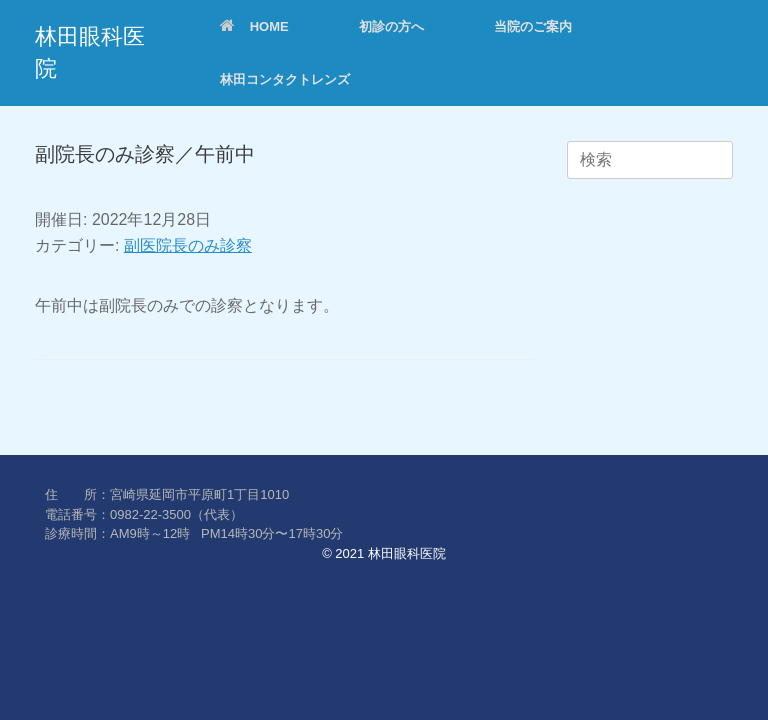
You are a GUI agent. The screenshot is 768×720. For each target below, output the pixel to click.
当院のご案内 (533, 26)
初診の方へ (391, 26)
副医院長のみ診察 (188, 245)
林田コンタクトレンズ (285, 79)
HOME (254, 26)
